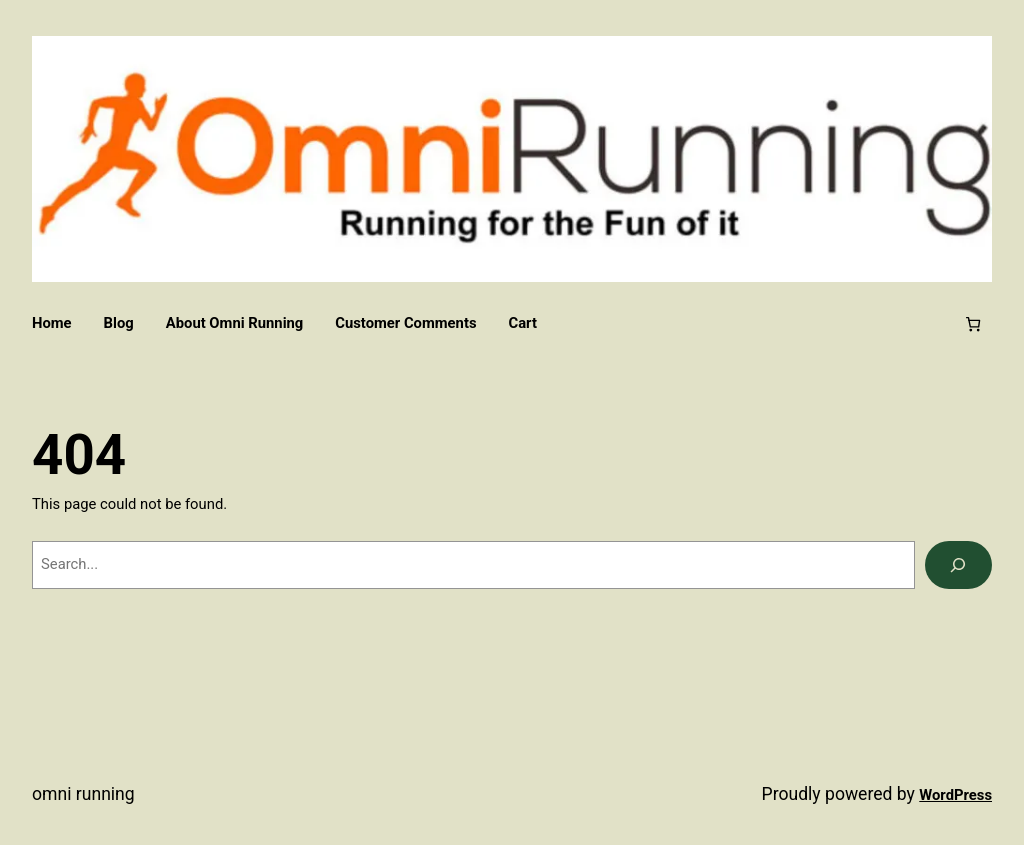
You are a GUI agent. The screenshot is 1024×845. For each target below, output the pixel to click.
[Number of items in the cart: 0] (973, 324)
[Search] (958, 565)
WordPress (955, 795)
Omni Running (83, 794)
